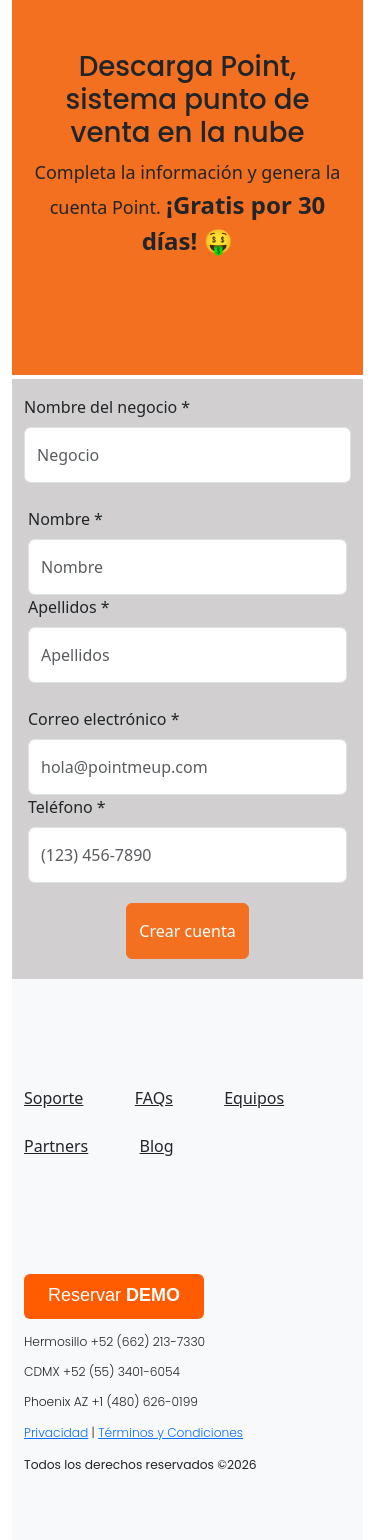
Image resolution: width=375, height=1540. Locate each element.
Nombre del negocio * (107, 407)
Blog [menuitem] (157, 1146)
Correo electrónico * (104, 719)
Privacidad (56, 1432)
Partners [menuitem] (56, 1146)
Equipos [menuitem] (254, 1098)
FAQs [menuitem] (154, 1098)
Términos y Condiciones (170, 1432)
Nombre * (65, 519)
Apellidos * (69, 607)
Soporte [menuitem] (53, 1098)
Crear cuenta (187, 931)
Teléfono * (67, 807)
